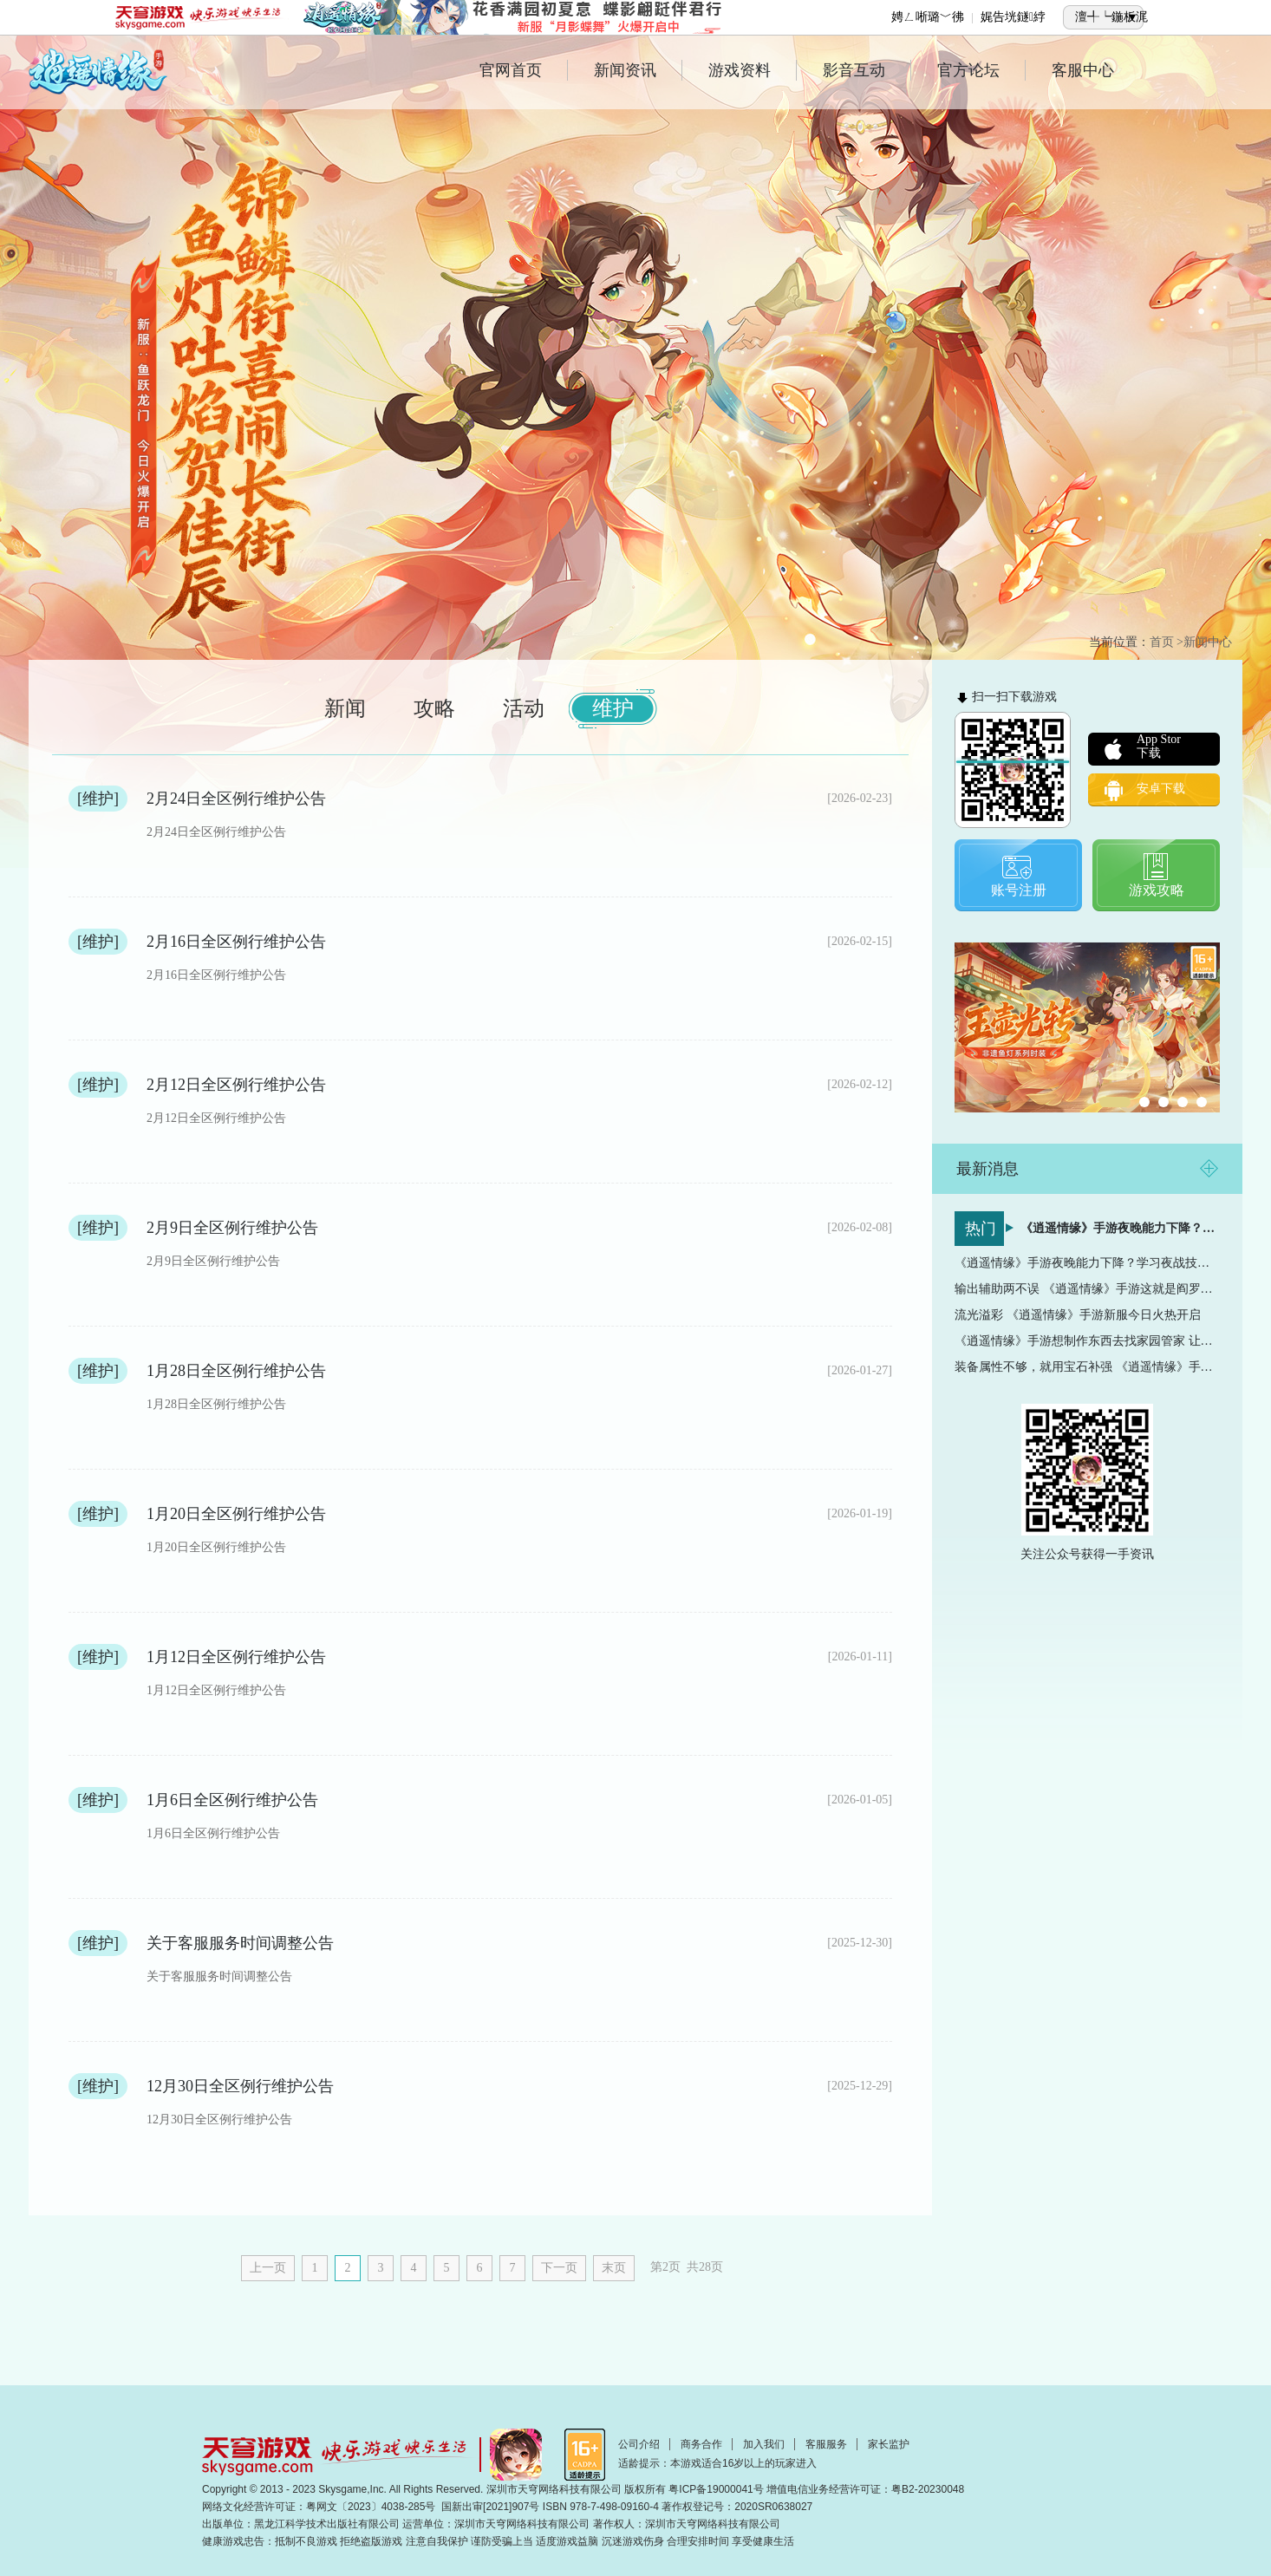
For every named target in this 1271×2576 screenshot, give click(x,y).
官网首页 (523, 70)
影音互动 (867, 70)
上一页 (268, 2267)
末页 (614, 2267)
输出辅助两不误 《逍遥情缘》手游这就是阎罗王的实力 (1087, 1288)
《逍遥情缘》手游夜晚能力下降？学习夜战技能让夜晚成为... (1120, 1228)
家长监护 (888, 2444)
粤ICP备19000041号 (715, 2489)
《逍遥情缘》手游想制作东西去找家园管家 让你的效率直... (1087, 1340)
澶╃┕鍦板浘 (1111, 16)
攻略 (434, 708)
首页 (1162, 642)
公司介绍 (639, 2444)
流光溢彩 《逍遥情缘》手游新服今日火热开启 (1078, 1314)
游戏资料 (752, 70)
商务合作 (701, 2444)
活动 (523, 708)
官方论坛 (981, 70)
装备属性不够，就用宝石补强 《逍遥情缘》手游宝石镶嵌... (1087, 1366)
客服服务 (826, 2444)
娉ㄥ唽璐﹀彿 (927, 16)
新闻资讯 (638, 70)
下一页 (559, 2267)
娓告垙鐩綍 (1013, 16)
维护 (613, 708)
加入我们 (764, 2444)
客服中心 (1083, 70)
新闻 (345, 708)
